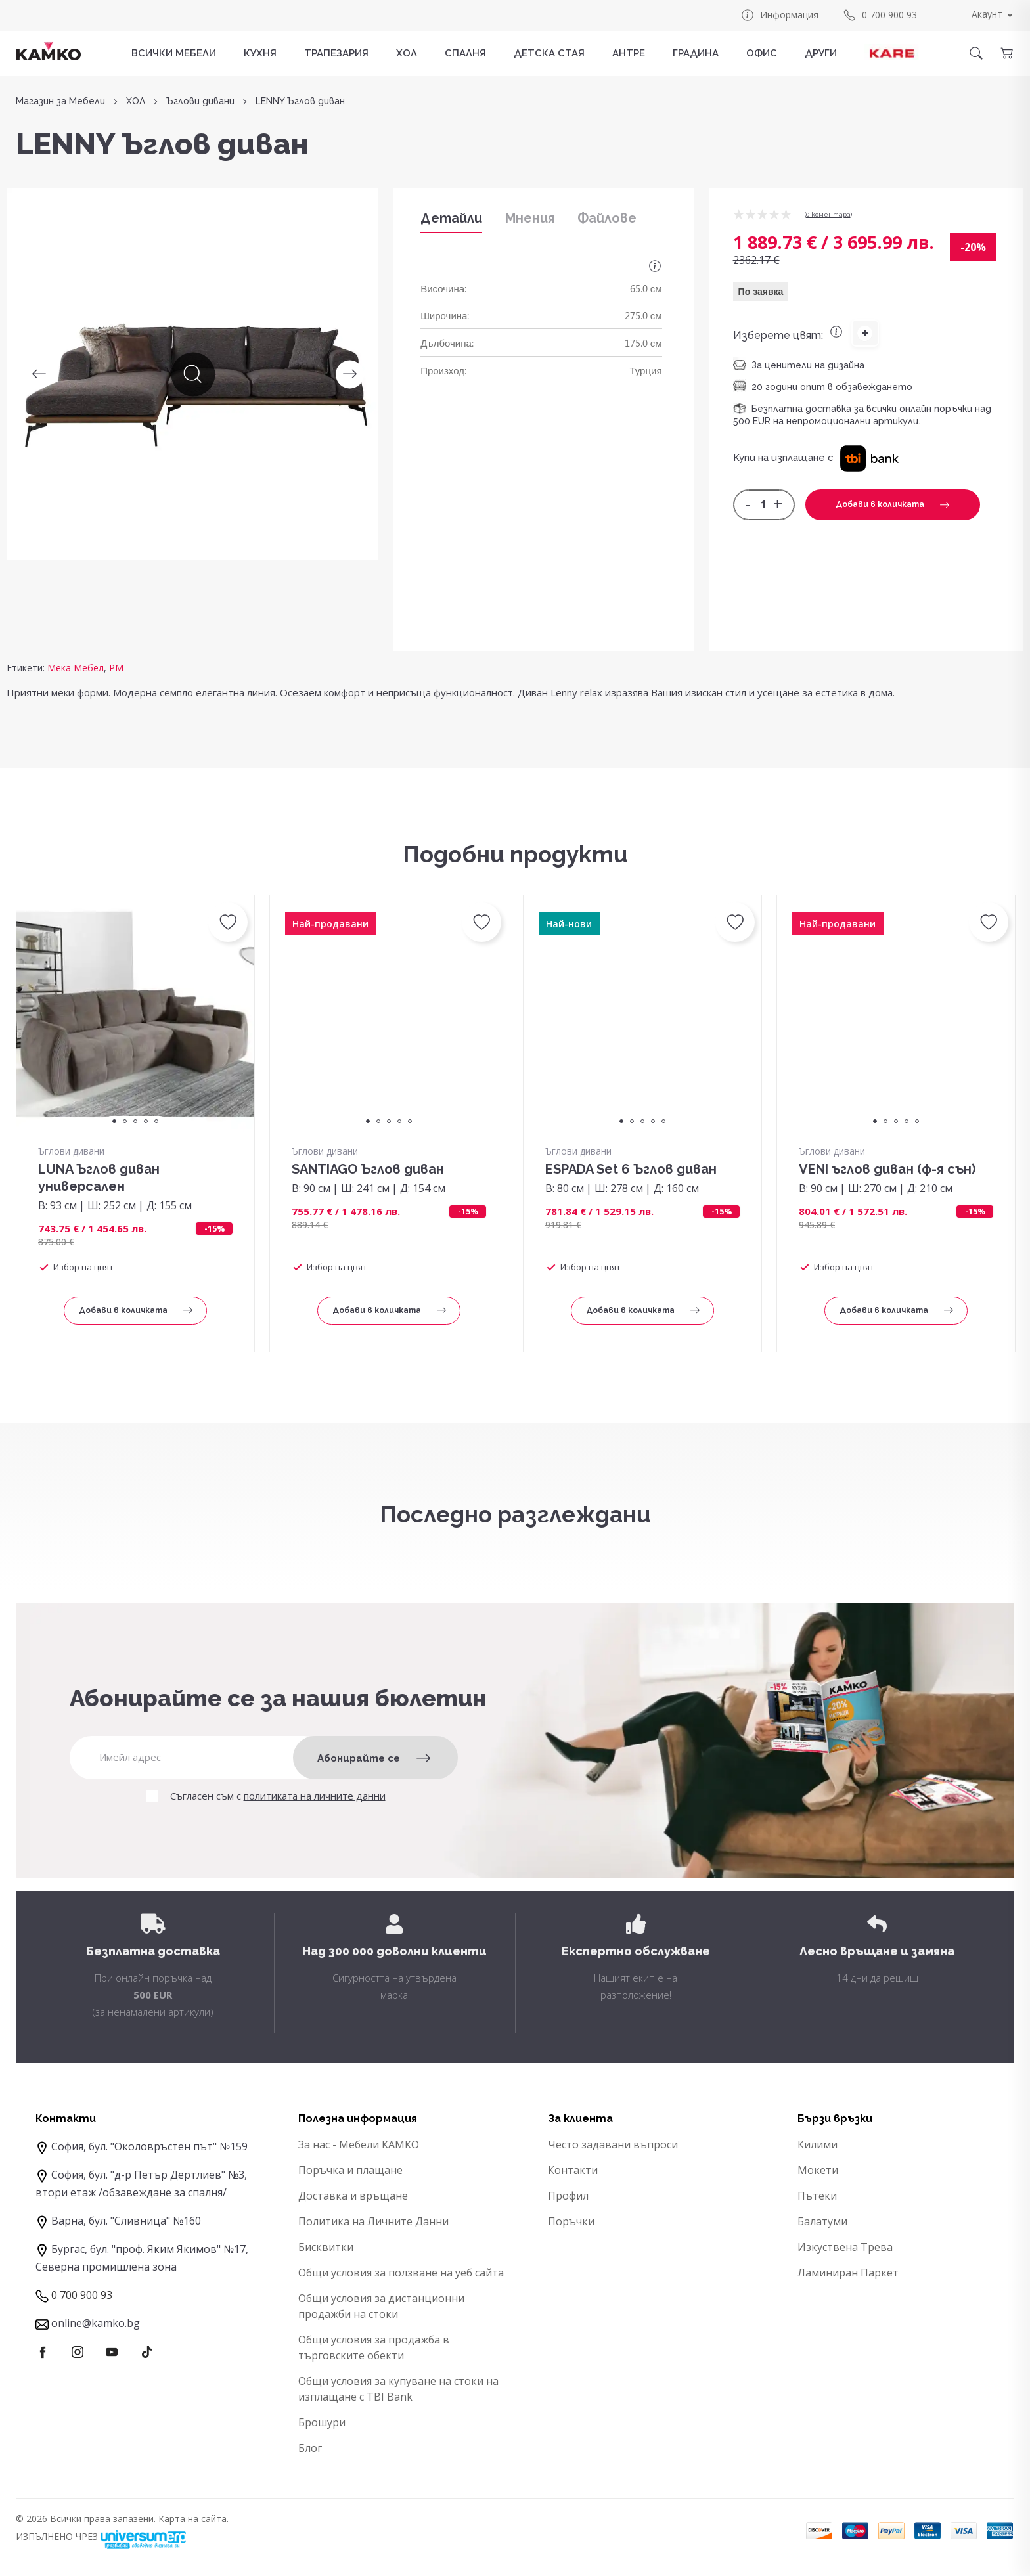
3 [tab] (135, 1121)
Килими (817, 2144)
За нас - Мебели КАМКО (358, 2144)
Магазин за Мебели (60, 101)
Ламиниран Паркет (848, 2272)
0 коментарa (828, 214)
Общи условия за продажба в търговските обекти (373, 2347)
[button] (869, 458)
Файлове (607, 218)
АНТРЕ (628, 53)
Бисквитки (325, 2247)
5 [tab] (156, 1121)
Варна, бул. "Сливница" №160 (126, 2220)
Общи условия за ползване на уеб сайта (401, 2272)
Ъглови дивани (200, 101)
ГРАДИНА (696, 53)
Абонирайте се (373, 1758)
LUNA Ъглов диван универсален (99, 1177)
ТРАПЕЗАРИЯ (336, 53)
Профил (568, 2195)
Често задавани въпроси (613, 2144)
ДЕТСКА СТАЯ (549, 53)
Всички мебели (173, 53)
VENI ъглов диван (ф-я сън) (887, 1169)
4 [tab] (146, 1121)
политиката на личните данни (315, 1795)
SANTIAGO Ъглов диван (368, 1169)
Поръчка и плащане (350, 2170)
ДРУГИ (821, 53)
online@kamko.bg (95, 2323)
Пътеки (817, 2195)
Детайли (451, 218)
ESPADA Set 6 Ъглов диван (631, 1169)
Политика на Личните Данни (373, 2221)
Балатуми (822, 2221)
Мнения (530, 218)
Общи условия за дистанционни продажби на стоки (381, 2306)
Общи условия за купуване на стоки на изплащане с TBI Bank (398, 2389)
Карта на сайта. (193, 2518)
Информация (779, 15)
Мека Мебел (75, 667)
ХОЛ (406, 53)
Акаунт (987, 14)
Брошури (322, 2422)
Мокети (817, 2170)
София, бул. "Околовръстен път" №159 (149, 2146)
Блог (310, 2448)
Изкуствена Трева (845, 2247)
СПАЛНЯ (465, 53)
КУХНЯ (260, 53)
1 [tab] (114, 1121)
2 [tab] (125, 1121)
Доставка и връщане (353, 2195)
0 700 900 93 (879, 15)
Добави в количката (892, 504)
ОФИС (761, 53)
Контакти (573, 2170)
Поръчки (571, 2221)
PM (116, 667)
